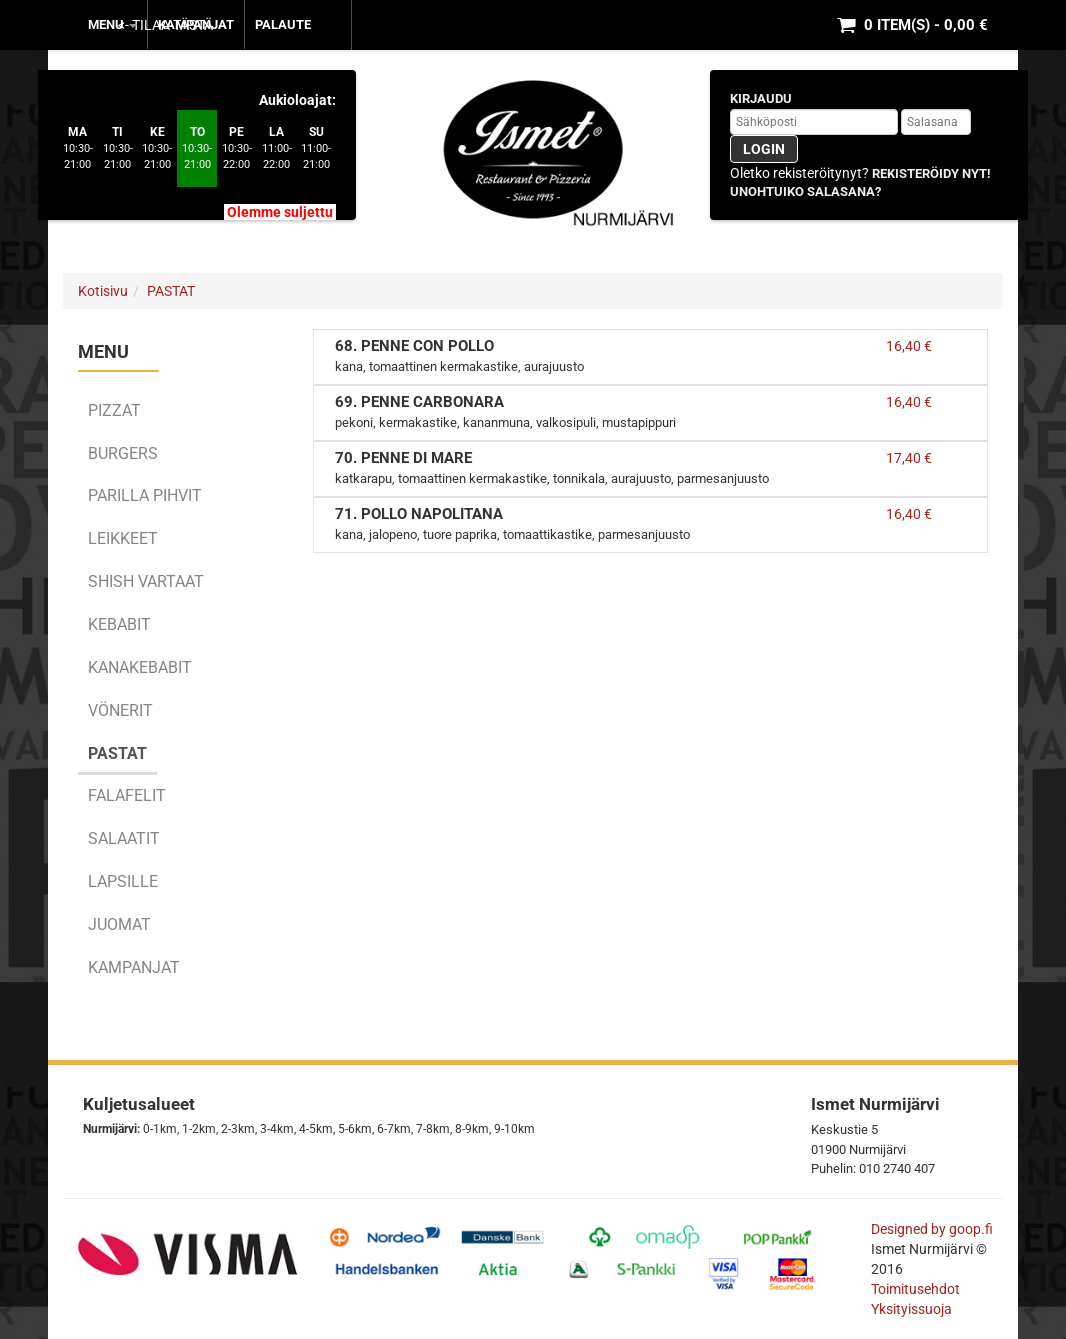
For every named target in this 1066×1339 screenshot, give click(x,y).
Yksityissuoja (911, 1309)
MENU (112, 24)
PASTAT (171, 291)
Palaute (283, 24)
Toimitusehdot (917, 1289)
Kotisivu (103, 291)
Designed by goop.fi (932, 1229)
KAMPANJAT (196, 24)
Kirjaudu (761, 98)
